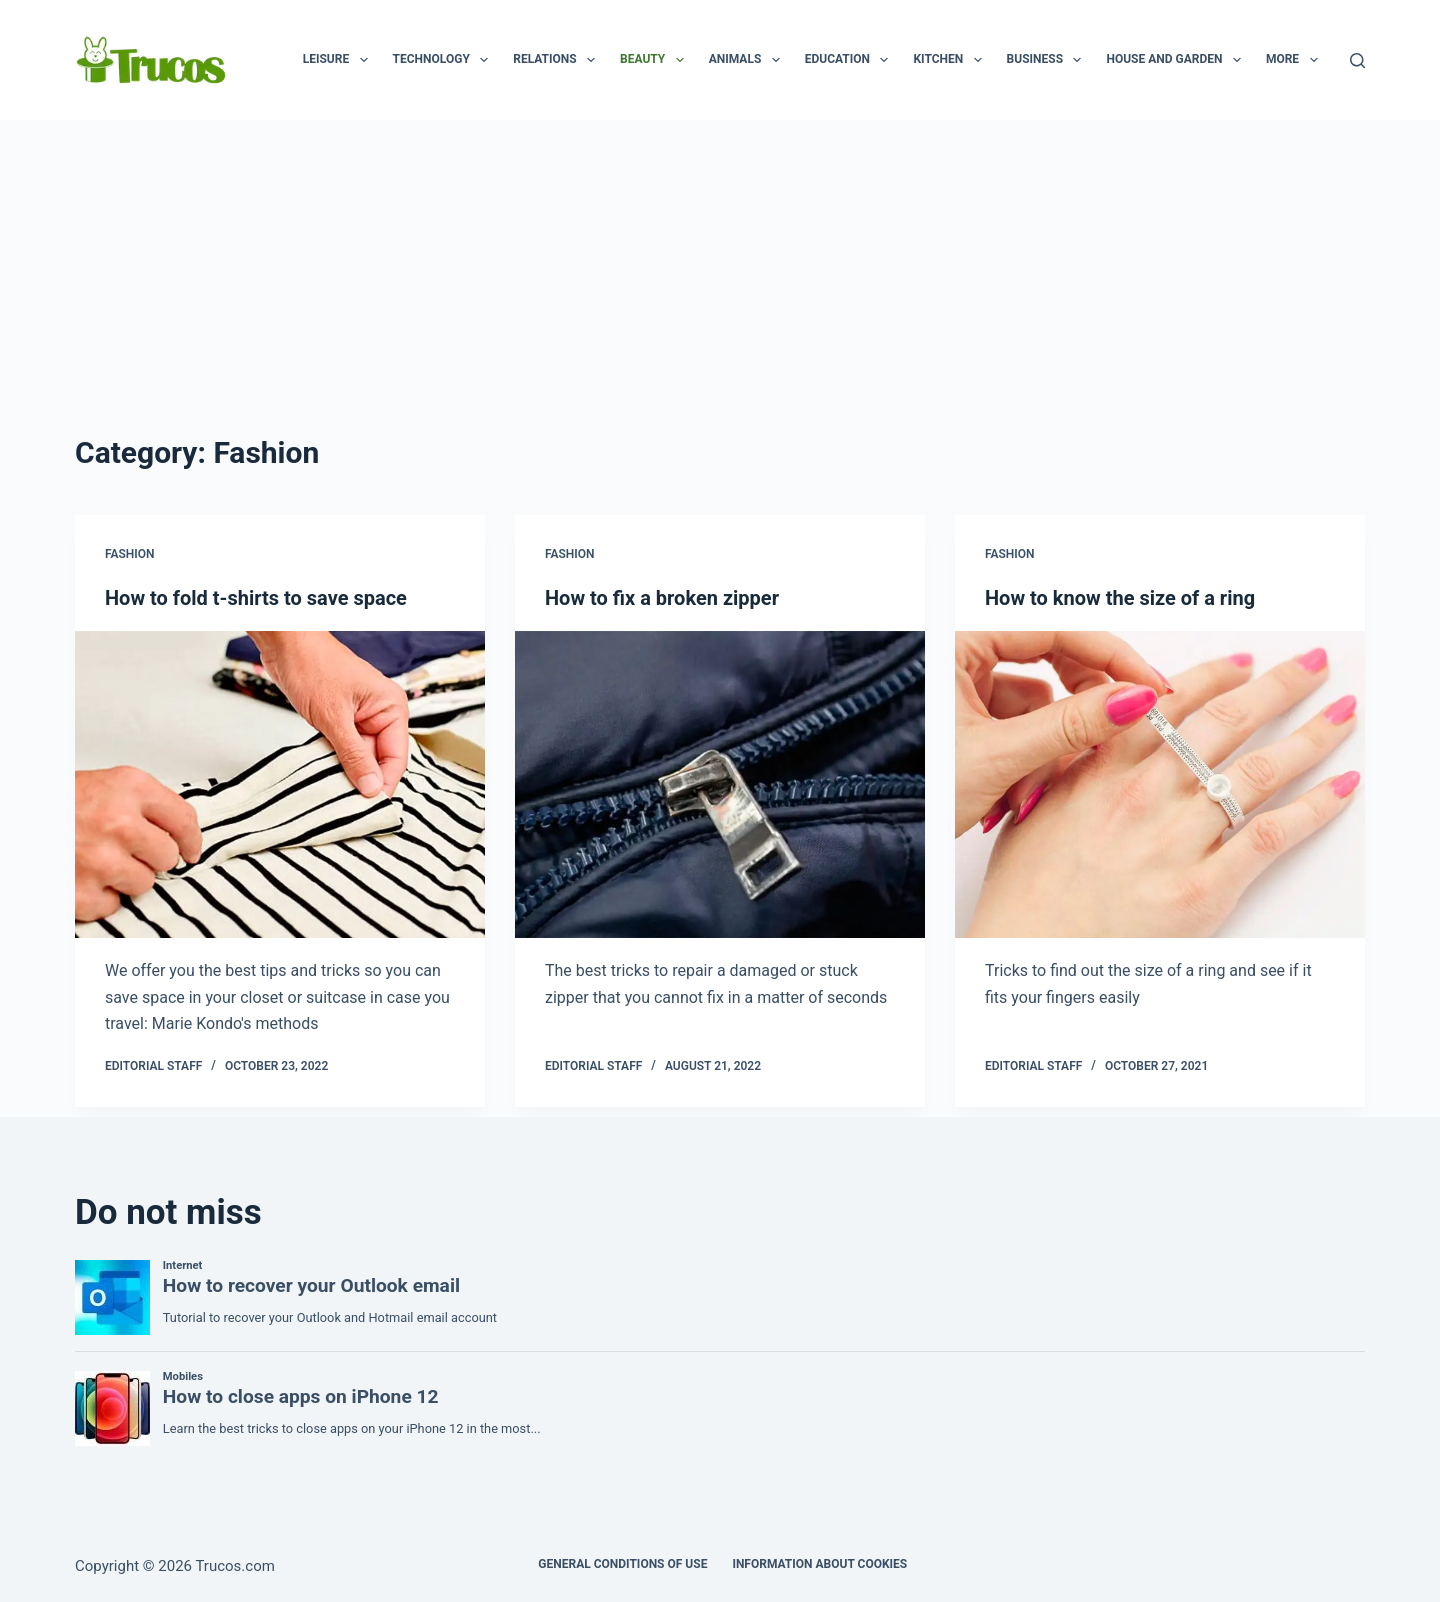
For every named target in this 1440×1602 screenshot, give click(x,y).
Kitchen (951, 60)
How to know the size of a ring (1120, 598)
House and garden (1177, 60)
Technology (445, 60)
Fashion (130, 554)
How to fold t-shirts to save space (256, 598)
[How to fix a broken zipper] (720, 785)
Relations (558, 60)
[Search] (1357, 60)
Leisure (339, 60)
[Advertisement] (720, 270)
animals (748, 60)
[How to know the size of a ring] (1160, 785)
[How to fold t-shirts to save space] (280, 785)
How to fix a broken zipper (662, 598)
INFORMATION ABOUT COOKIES (819, 1564)
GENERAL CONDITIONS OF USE (622, 1564)
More (1296, 60)
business (1048, 60)
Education (851, 60)
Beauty (656, 60)
